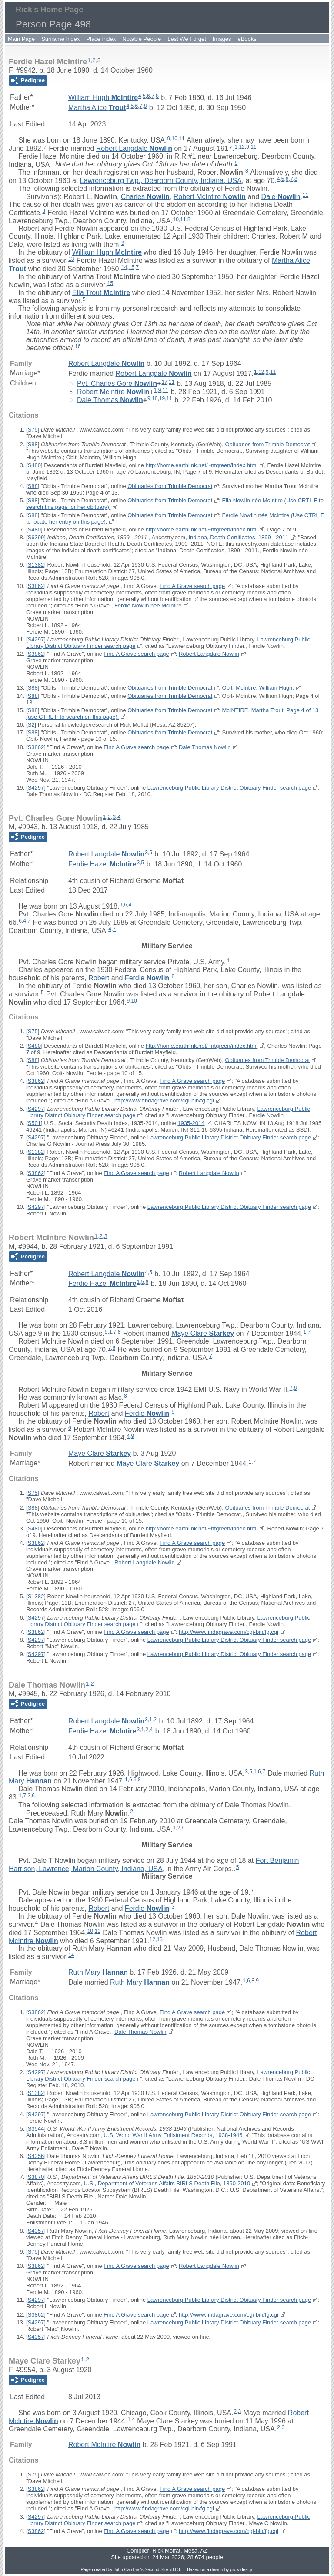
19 (162, 398)
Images (222, 39)
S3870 (36, 2177)
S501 (34, 1123)
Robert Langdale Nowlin (209, 654)
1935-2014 (190, 1123)
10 (174, 139)
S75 (33, 429)
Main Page (21, 39)
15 (131, 267)
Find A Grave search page (192, 586)
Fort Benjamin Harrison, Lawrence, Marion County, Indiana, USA (154, 1864)
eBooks (246, 39)
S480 (34, 465)
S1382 (36, 564)
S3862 (36, 586)
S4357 (36, 2230)
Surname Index (60, 39)
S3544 (36, 2128)
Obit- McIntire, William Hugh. (258, 687)
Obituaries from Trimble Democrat (267, 444)
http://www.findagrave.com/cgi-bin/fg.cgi (164, 1100)
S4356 (36, 2156)
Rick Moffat (166, 2550)
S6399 (36, 537)
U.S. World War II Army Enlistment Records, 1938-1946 (173, 2135)
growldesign (241, 2569)
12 (241, 147)
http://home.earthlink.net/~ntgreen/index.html (202, 465)
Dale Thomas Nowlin (205, 747)
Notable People (141, 39)
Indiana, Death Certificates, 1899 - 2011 (238, 537)
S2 (31, 724)
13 (71, 259)
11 (181, 139)
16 (77, 346)
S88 (33, 444)
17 (164, 382)
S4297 (36, 639)
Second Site (156, 2569)
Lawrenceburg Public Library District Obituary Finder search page (229, 787)
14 (124, 267)
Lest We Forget (186, 39)
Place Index (101, 39)
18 (154, 398)
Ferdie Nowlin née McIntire (148, 605)
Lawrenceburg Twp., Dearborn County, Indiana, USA (161, 180)
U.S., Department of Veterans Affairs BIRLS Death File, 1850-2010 (167, 2183)
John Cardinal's (129, 2569)
